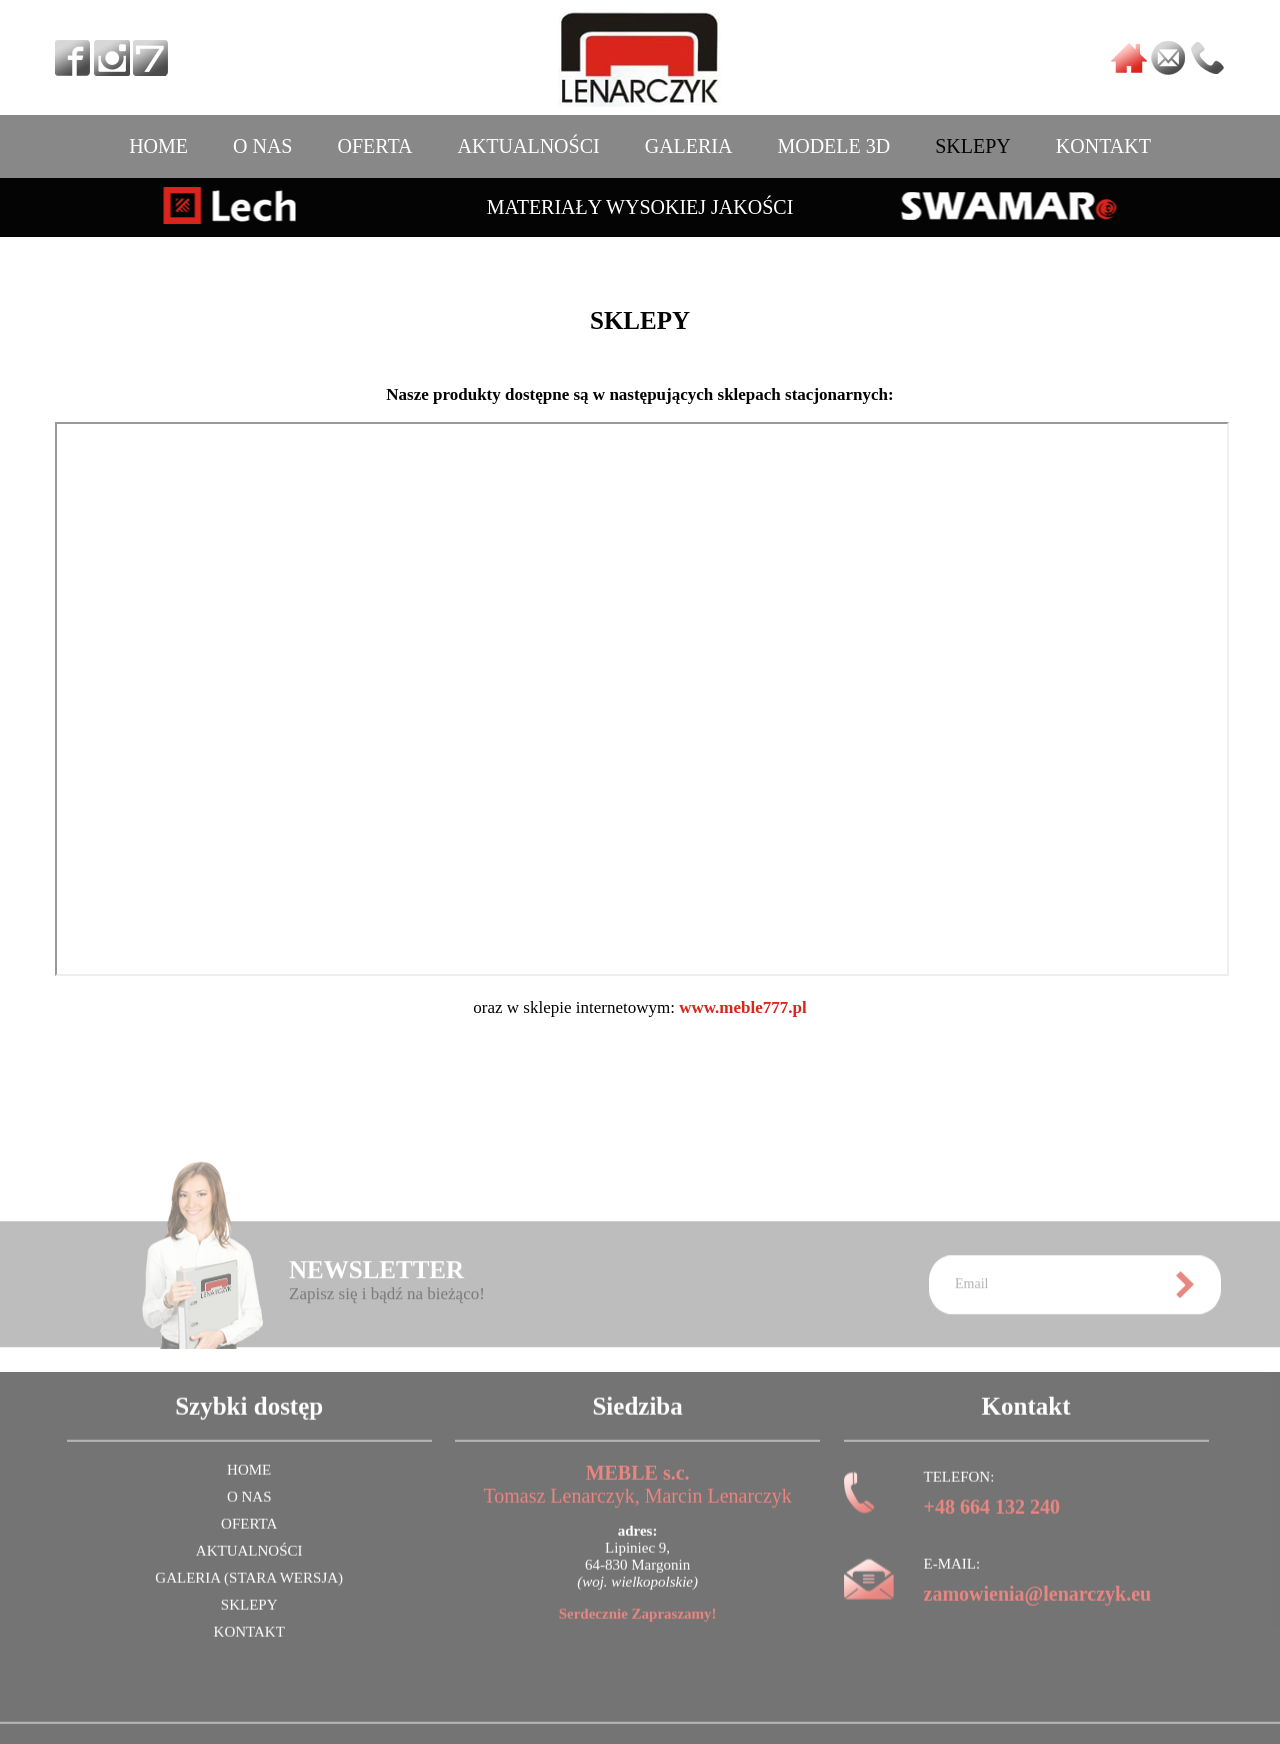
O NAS (262, 146)
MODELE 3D (833, 146)
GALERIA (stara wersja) (249, 1592)
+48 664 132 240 (992, 1521)
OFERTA (374, 146)
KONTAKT (1103, 146)
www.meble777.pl (743, 1007)
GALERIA (689, 146)
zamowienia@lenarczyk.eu (1038, 1608)
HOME (158, 146)
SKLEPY (973, 146)
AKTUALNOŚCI (528, 146)
